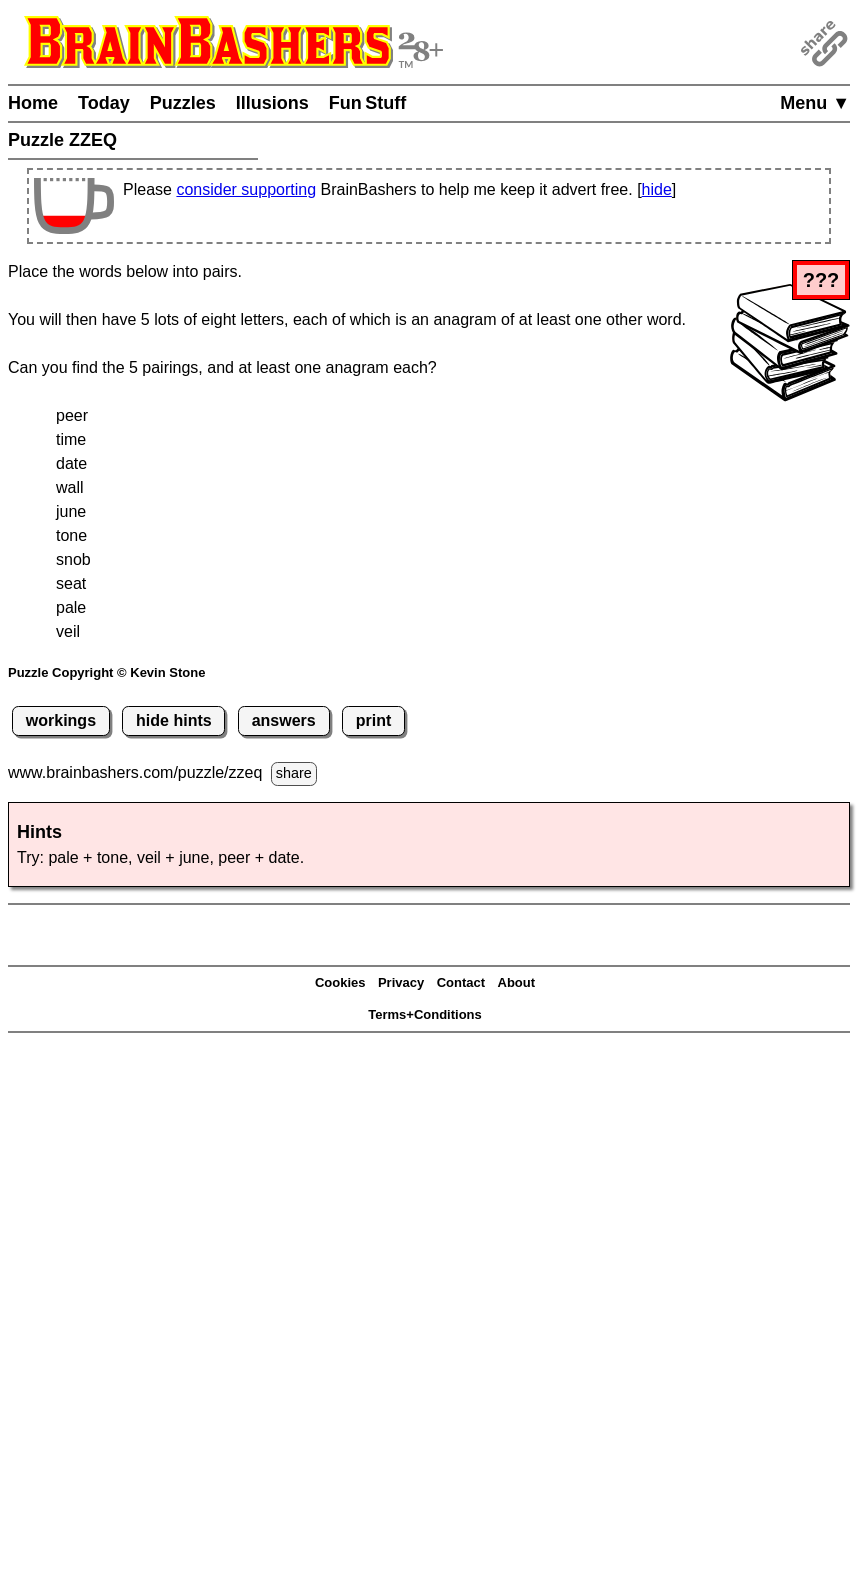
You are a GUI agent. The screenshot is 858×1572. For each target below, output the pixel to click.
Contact (461, 982)
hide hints (174, 720)
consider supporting (246, 189)
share (294, 773)
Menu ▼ (815, 103)
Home (33, 103)
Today (104, 103)
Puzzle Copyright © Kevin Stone (106, 672)
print (374, 720)
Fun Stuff (368, 103)
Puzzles (183, 103)
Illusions (272, 103)
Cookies (340, 982)
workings (61, 720)
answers (284, 720)
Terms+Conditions (425, 1014)
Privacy (401, 982)
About (517, 982)
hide (657, 189)
